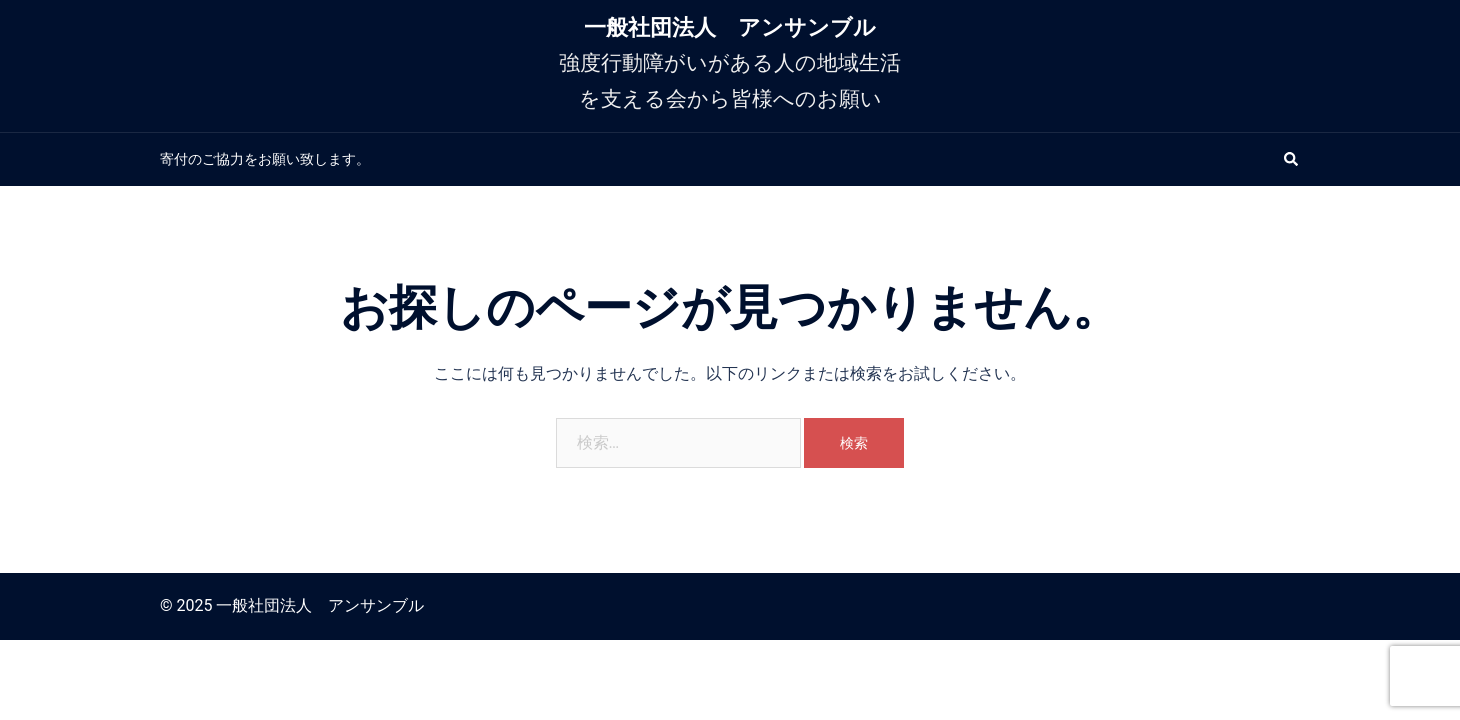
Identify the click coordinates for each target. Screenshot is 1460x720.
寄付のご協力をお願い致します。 (265, 159)
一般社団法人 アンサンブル (730, 27)
